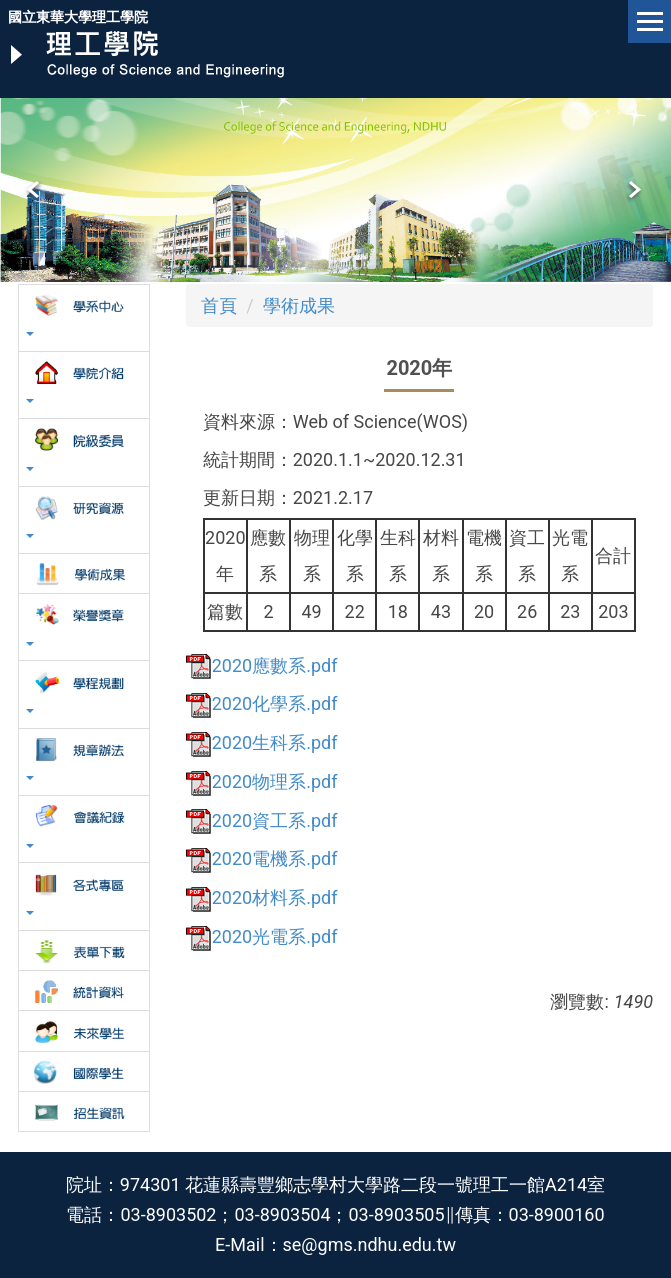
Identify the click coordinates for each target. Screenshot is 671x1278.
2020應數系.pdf (262, 665)
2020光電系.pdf (262, 936)
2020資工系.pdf (262, 820)
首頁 (219, 305)
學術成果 (299, 305)
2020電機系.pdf (262, 858)
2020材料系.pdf (262, 897)
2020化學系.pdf (262, 703)
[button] (36, 190)
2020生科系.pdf (262, 742)
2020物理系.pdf (262, 781)
